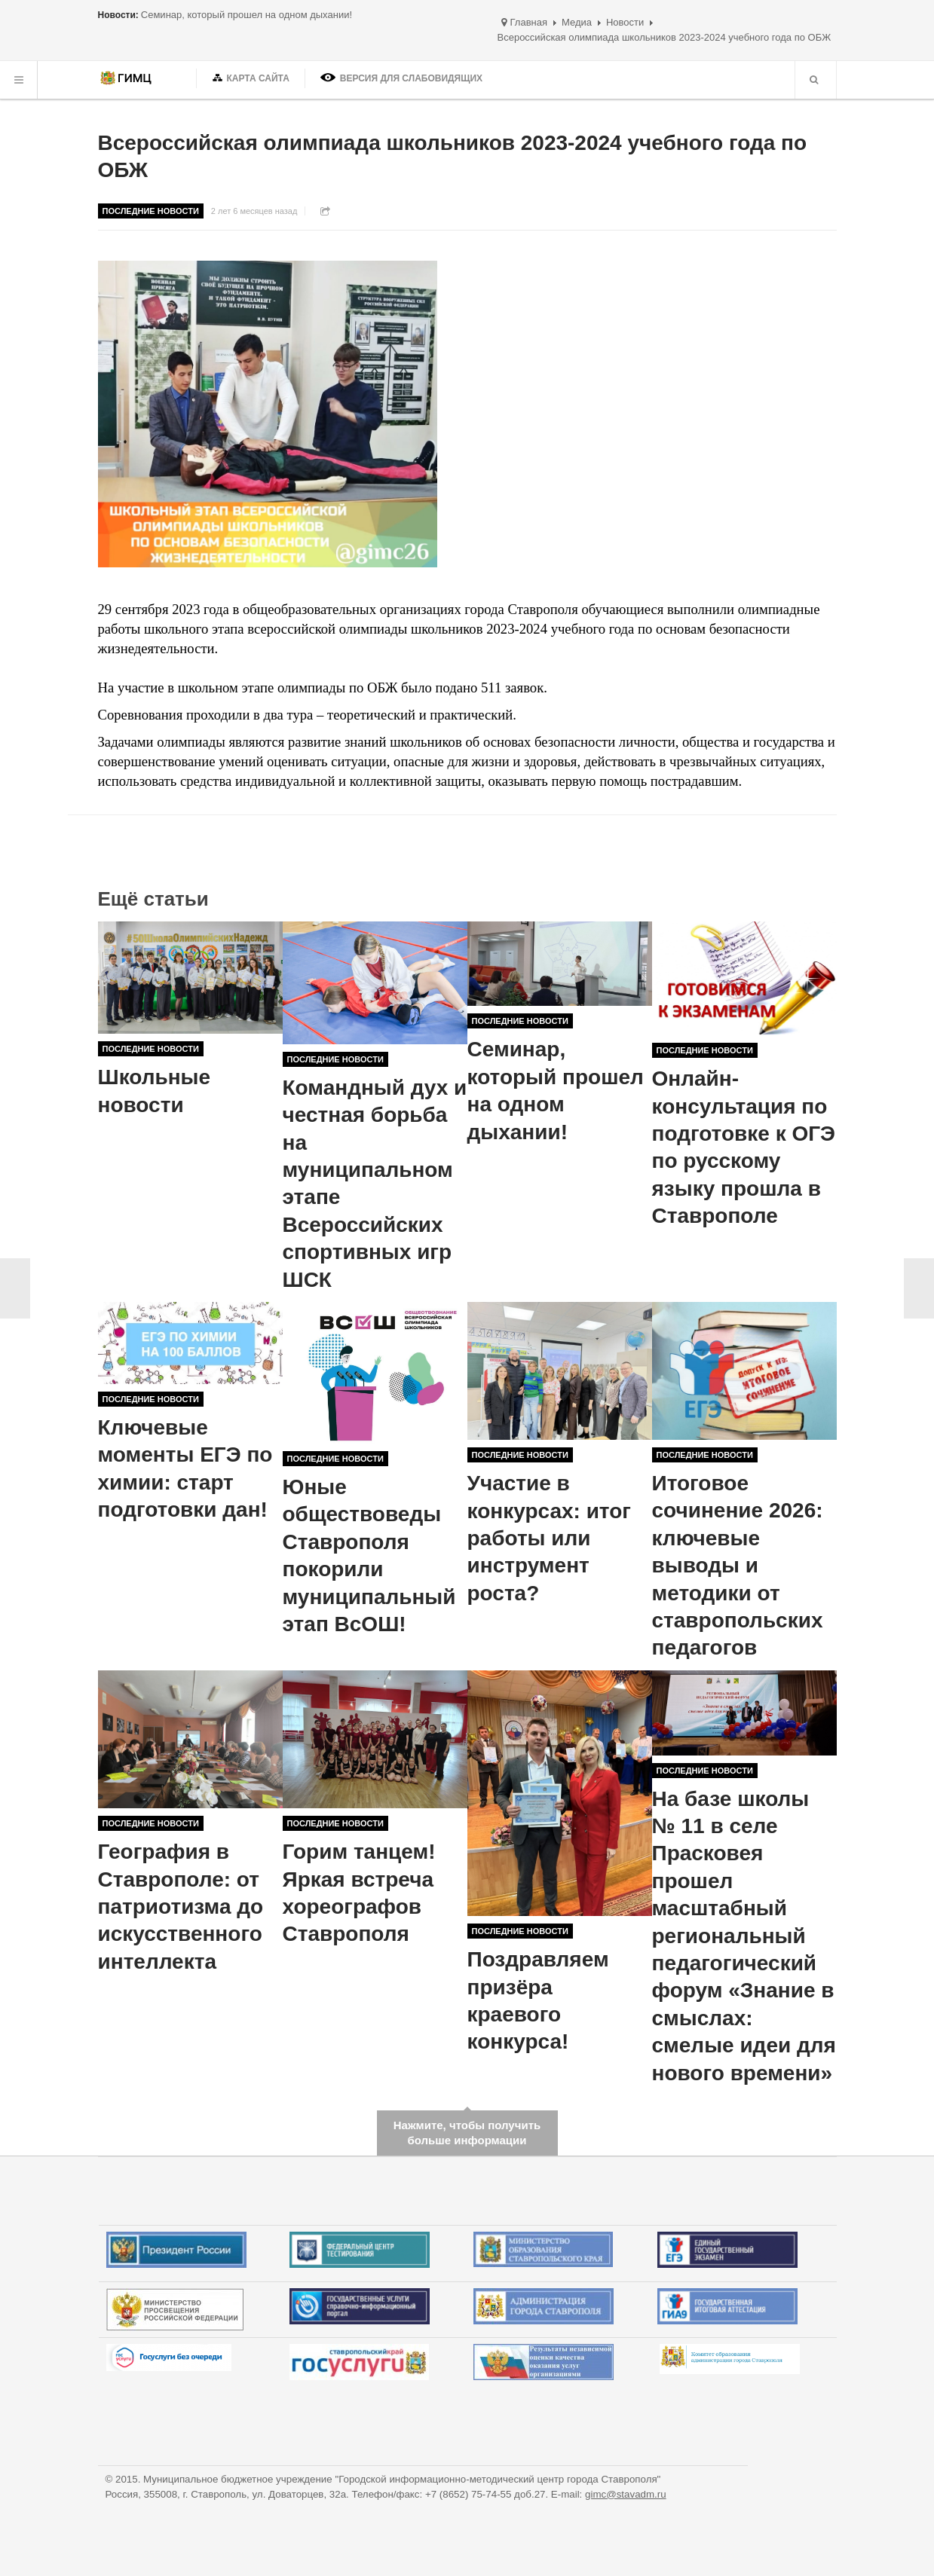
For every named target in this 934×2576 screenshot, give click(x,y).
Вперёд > (919, 1288)
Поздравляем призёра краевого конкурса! (538, 2000)
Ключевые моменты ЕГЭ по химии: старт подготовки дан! (185, 1468)
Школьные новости (154, 1090)
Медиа (577, 22)
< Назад (15, 1288)
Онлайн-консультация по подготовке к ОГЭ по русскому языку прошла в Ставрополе (744, 1147)
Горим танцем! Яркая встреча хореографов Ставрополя (359, 1892)
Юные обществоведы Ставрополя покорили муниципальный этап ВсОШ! (369, 1555)
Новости (625, 22)
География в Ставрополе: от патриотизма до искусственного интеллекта (181, 1906)
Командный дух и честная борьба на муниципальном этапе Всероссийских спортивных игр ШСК (375, 1183)
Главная (528, 22)
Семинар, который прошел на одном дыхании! (555, 1090)
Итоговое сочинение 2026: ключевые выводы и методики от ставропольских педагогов (737, 1565)
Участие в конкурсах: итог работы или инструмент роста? (549, 1538)
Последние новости (151, 210)
